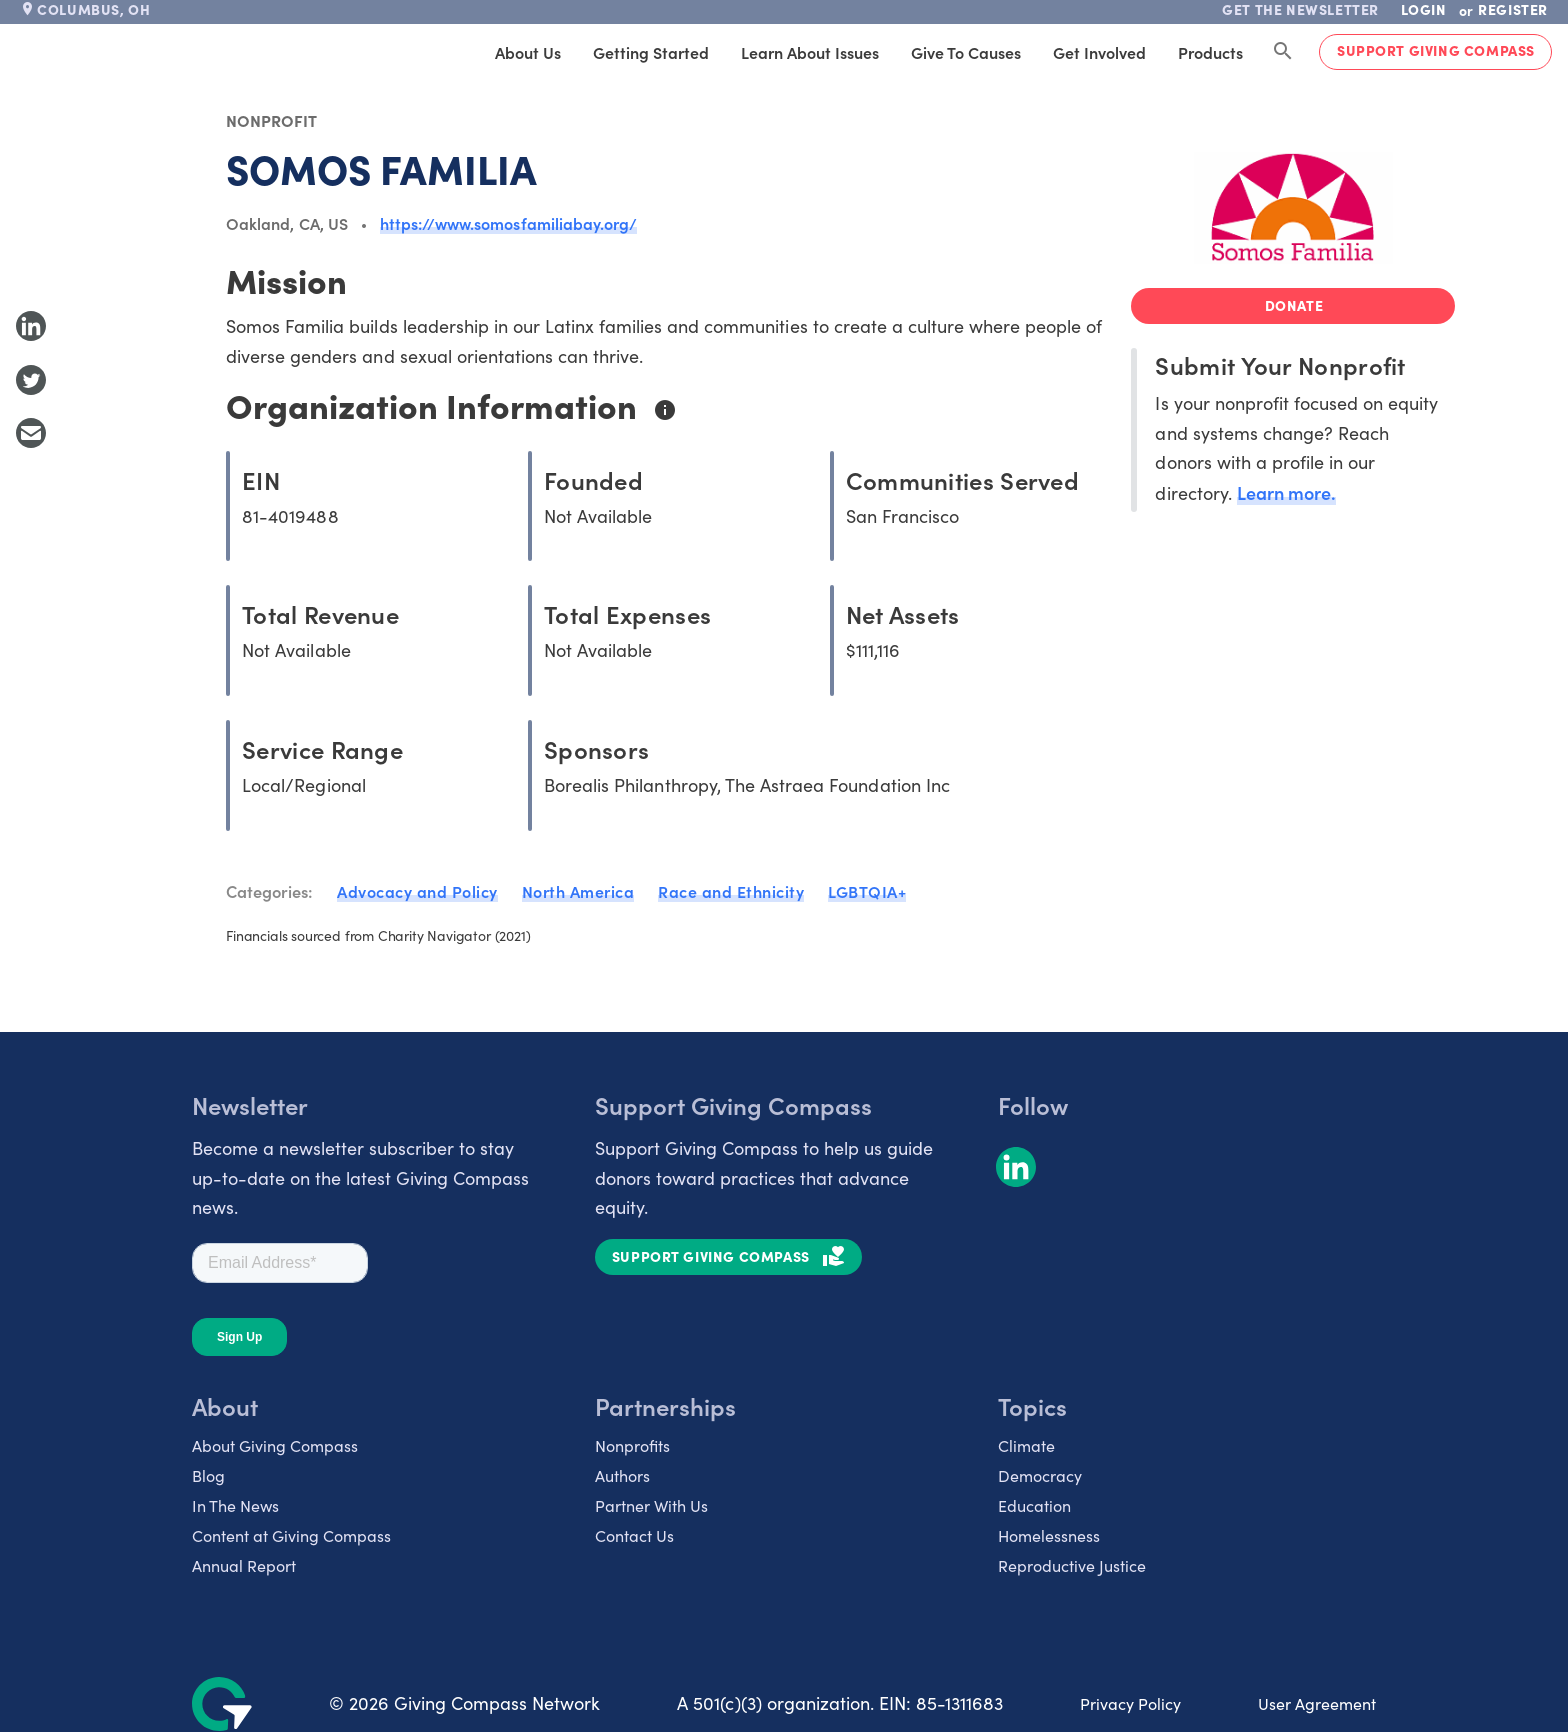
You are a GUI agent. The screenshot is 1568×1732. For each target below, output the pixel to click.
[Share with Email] (31, 433)
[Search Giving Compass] (1283, 52)
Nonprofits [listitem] (632, 1445)
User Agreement (1317, 1703)
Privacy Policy (1130, 1703)
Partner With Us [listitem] (651, 1505)
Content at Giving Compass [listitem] (291, 1535)
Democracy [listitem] (1040, 1475)
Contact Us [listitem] (634, 1535)
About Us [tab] (528, 52)
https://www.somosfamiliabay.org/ (508, 223)
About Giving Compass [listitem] (275, 1445)
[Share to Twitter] (31, 380)
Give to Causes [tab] (966, 52)
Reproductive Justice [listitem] (1072, 1565)
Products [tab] (1210, 52)
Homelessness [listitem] (1049, 1535)
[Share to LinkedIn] (31, 326)
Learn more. (1286, 492)
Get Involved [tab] (1099, 52)
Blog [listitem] (208, 1475)
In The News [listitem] (235, 1505)
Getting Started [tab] (651, 52)
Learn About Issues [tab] (810, 52)
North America (578, 891)
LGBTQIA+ (867, 891)
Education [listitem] (1034, 1505)
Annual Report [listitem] (244, 1565)
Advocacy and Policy (417, 891)
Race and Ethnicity (731, 891)
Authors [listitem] (622, 1475)
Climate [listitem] (1026, 1445)
